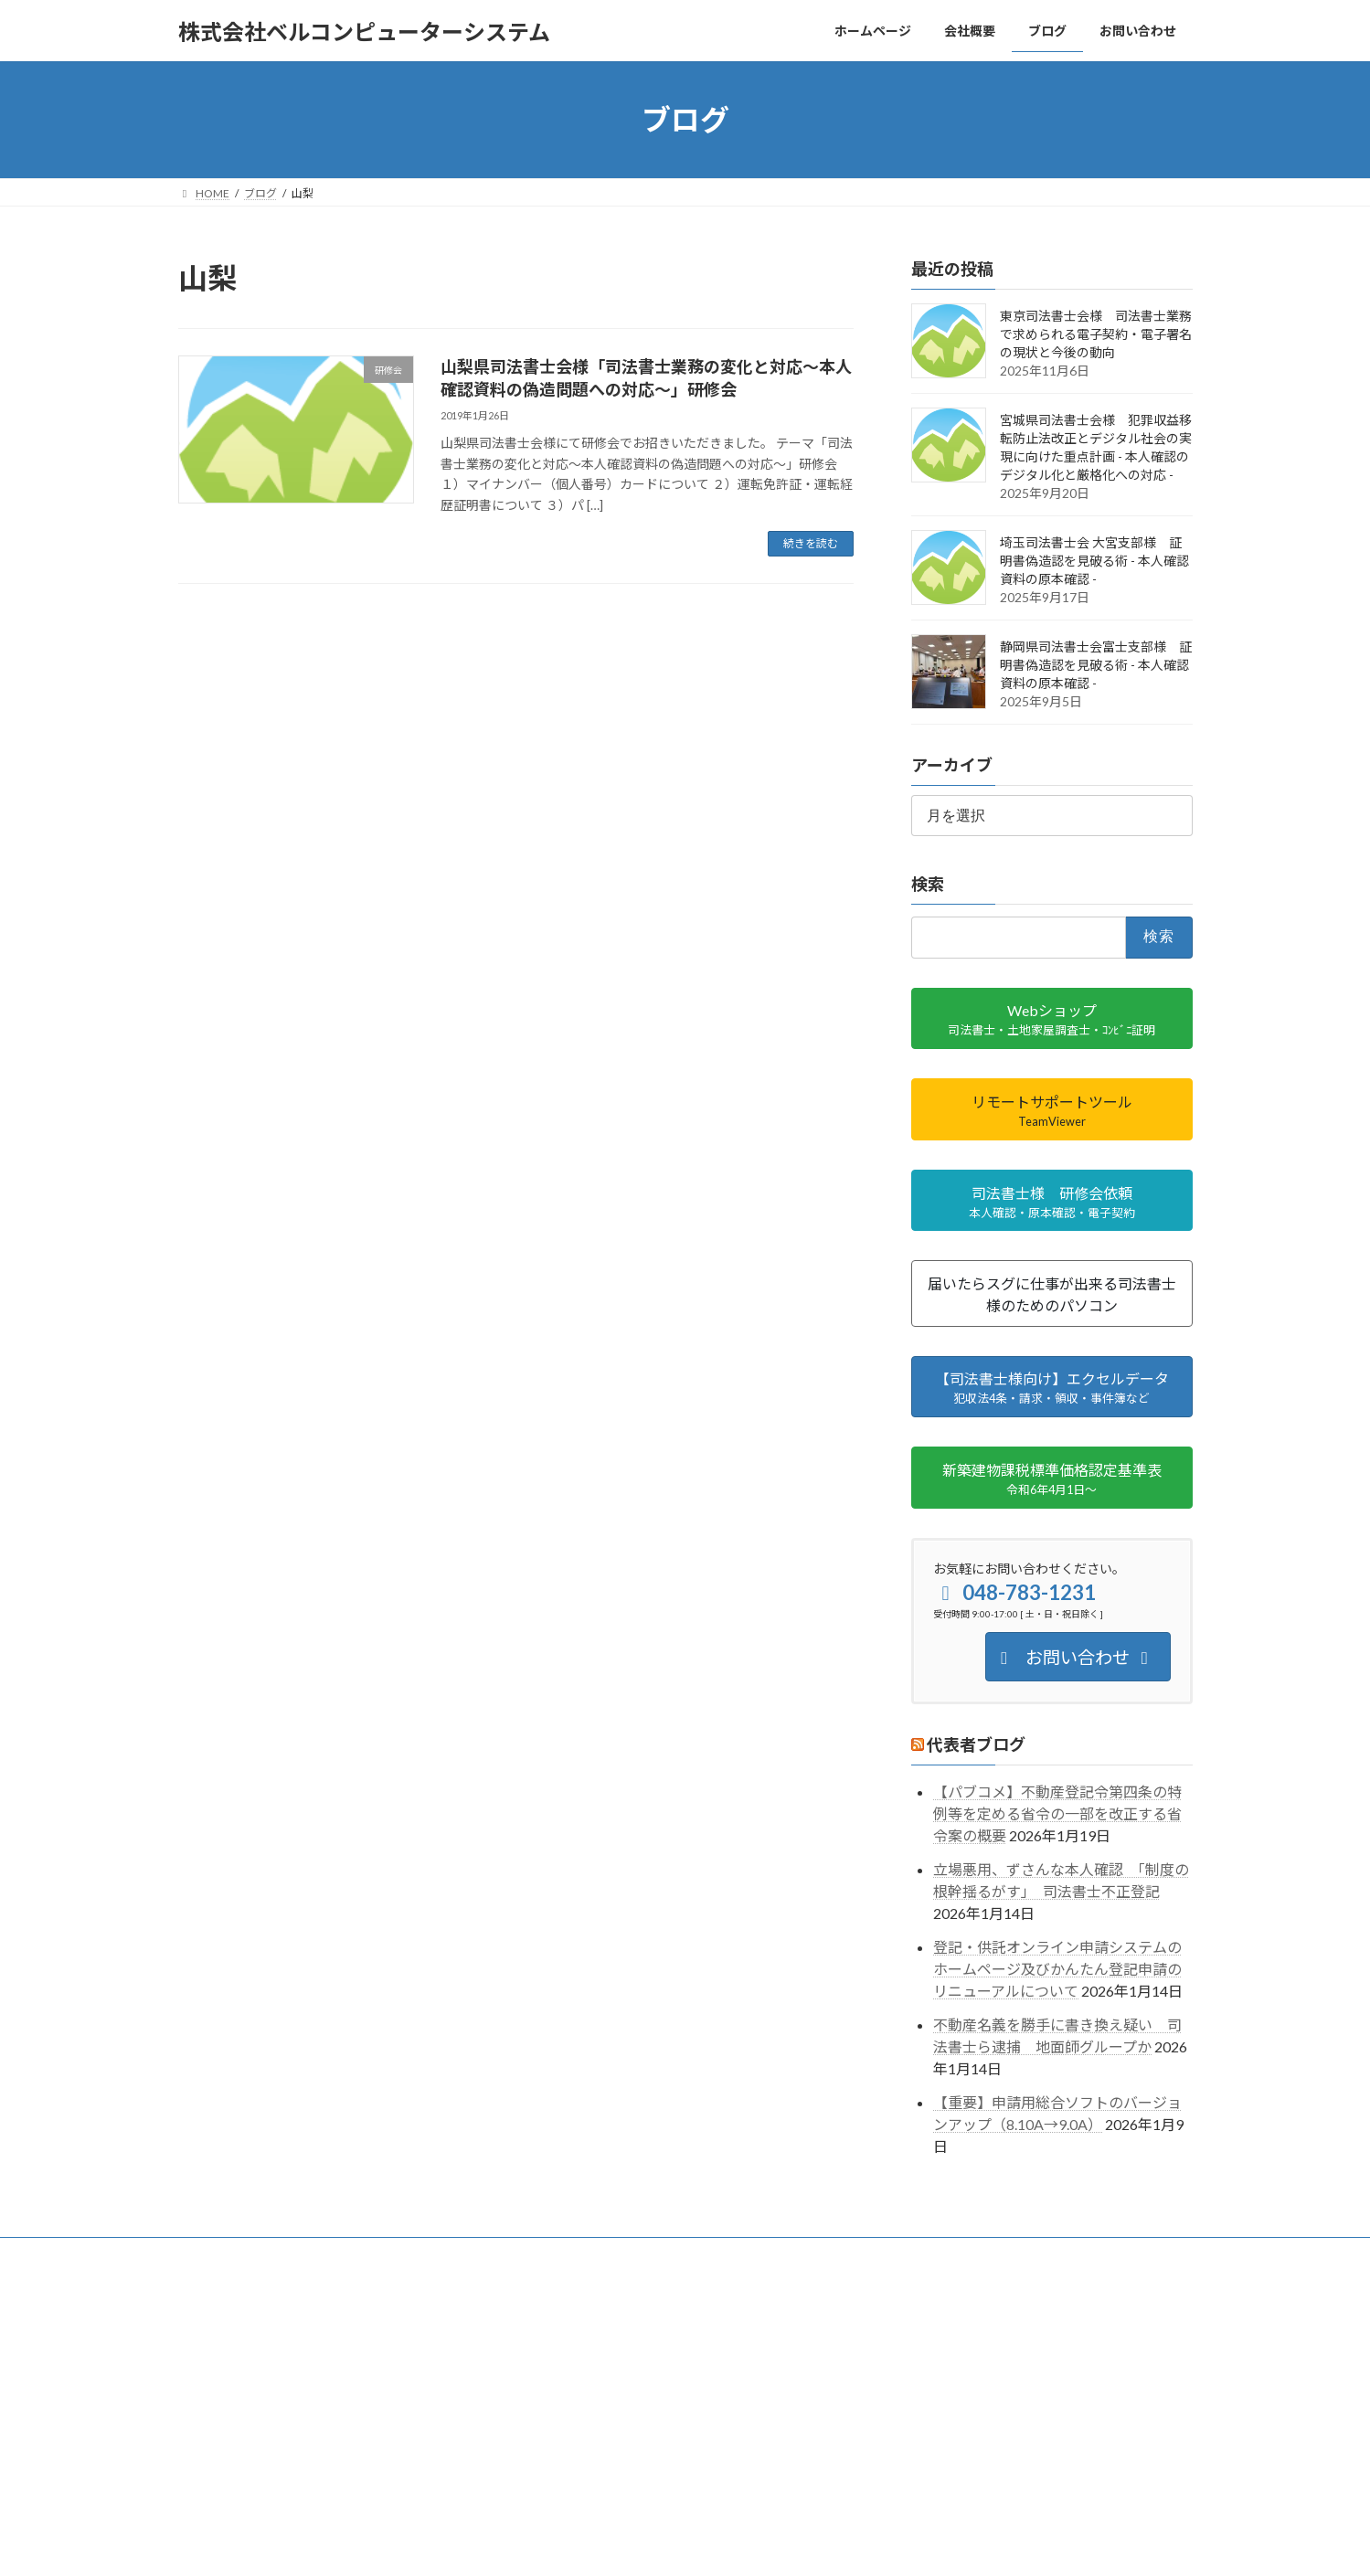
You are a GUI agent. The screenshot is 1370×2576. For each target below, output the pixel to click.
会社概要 (286, 2254)
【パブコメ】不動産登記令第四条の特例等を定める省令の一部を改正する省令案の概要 (1057, 1814)
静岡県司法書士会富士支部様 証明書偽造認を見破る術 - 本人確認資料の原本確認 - (1096, 665)
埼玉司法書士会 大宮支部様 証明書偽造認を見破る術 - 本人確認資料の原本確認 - (1094, 561)
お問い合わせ (525, 2254)
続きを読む (810, 543)
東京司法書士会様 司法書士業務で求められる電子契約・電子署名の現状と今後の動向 (1096, 334)
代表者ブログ (976, 1744)
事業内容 (366, 2254)
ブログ (439, 2254)
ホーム (212, 2254)
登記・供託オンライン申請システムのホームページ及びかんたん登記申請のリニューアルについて (1057, 1968)
